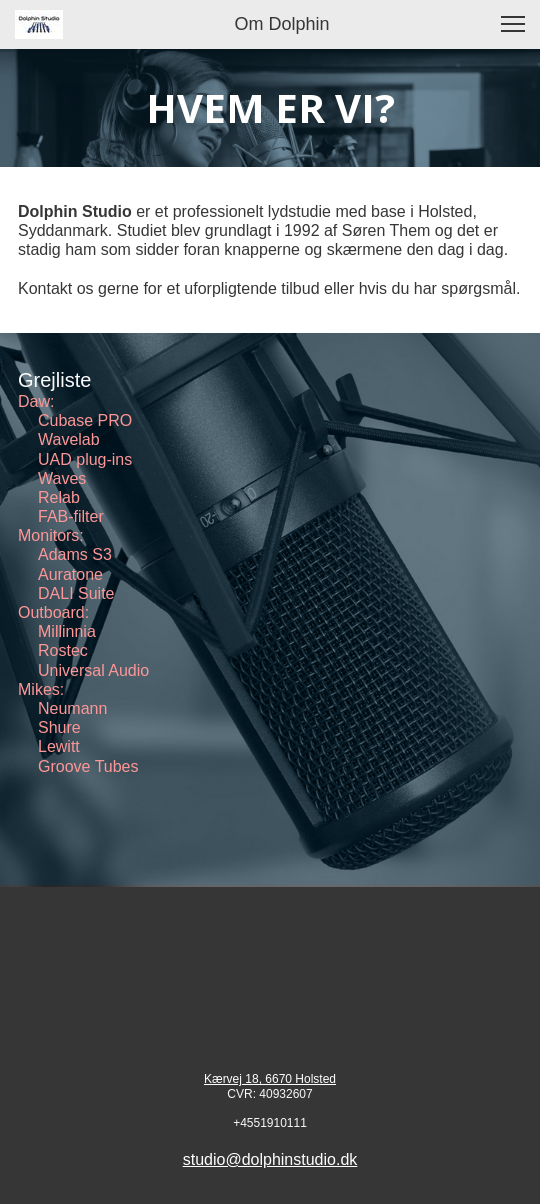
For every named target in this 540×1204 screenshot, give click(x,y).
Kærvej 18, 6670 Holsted (270, 1079)
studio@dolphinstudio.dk (270, 1159)
